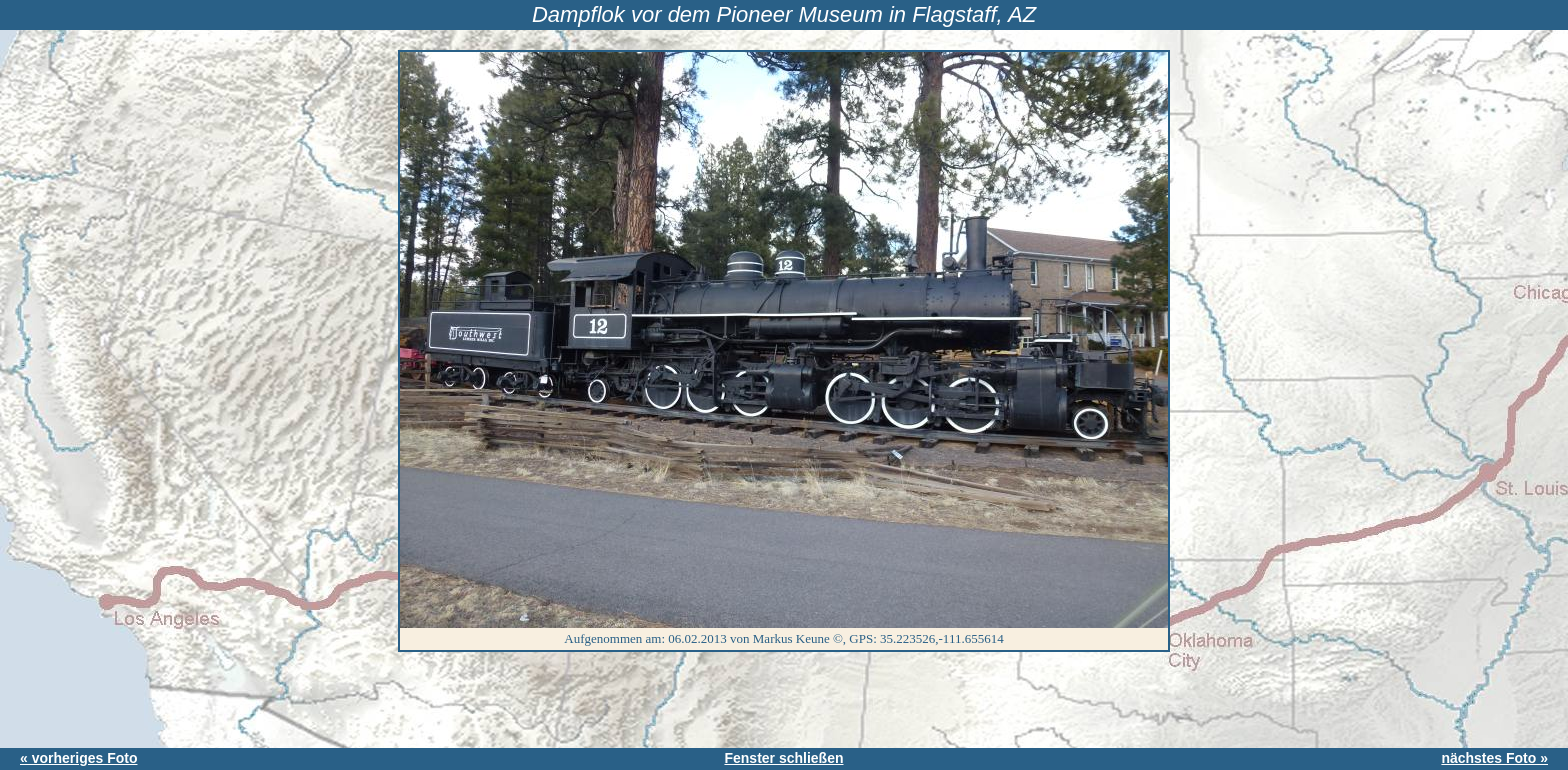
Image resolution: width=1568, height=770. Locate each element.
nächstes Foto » (1494, 758)
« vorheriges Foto (78, 758)
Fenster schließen (783, 758)
